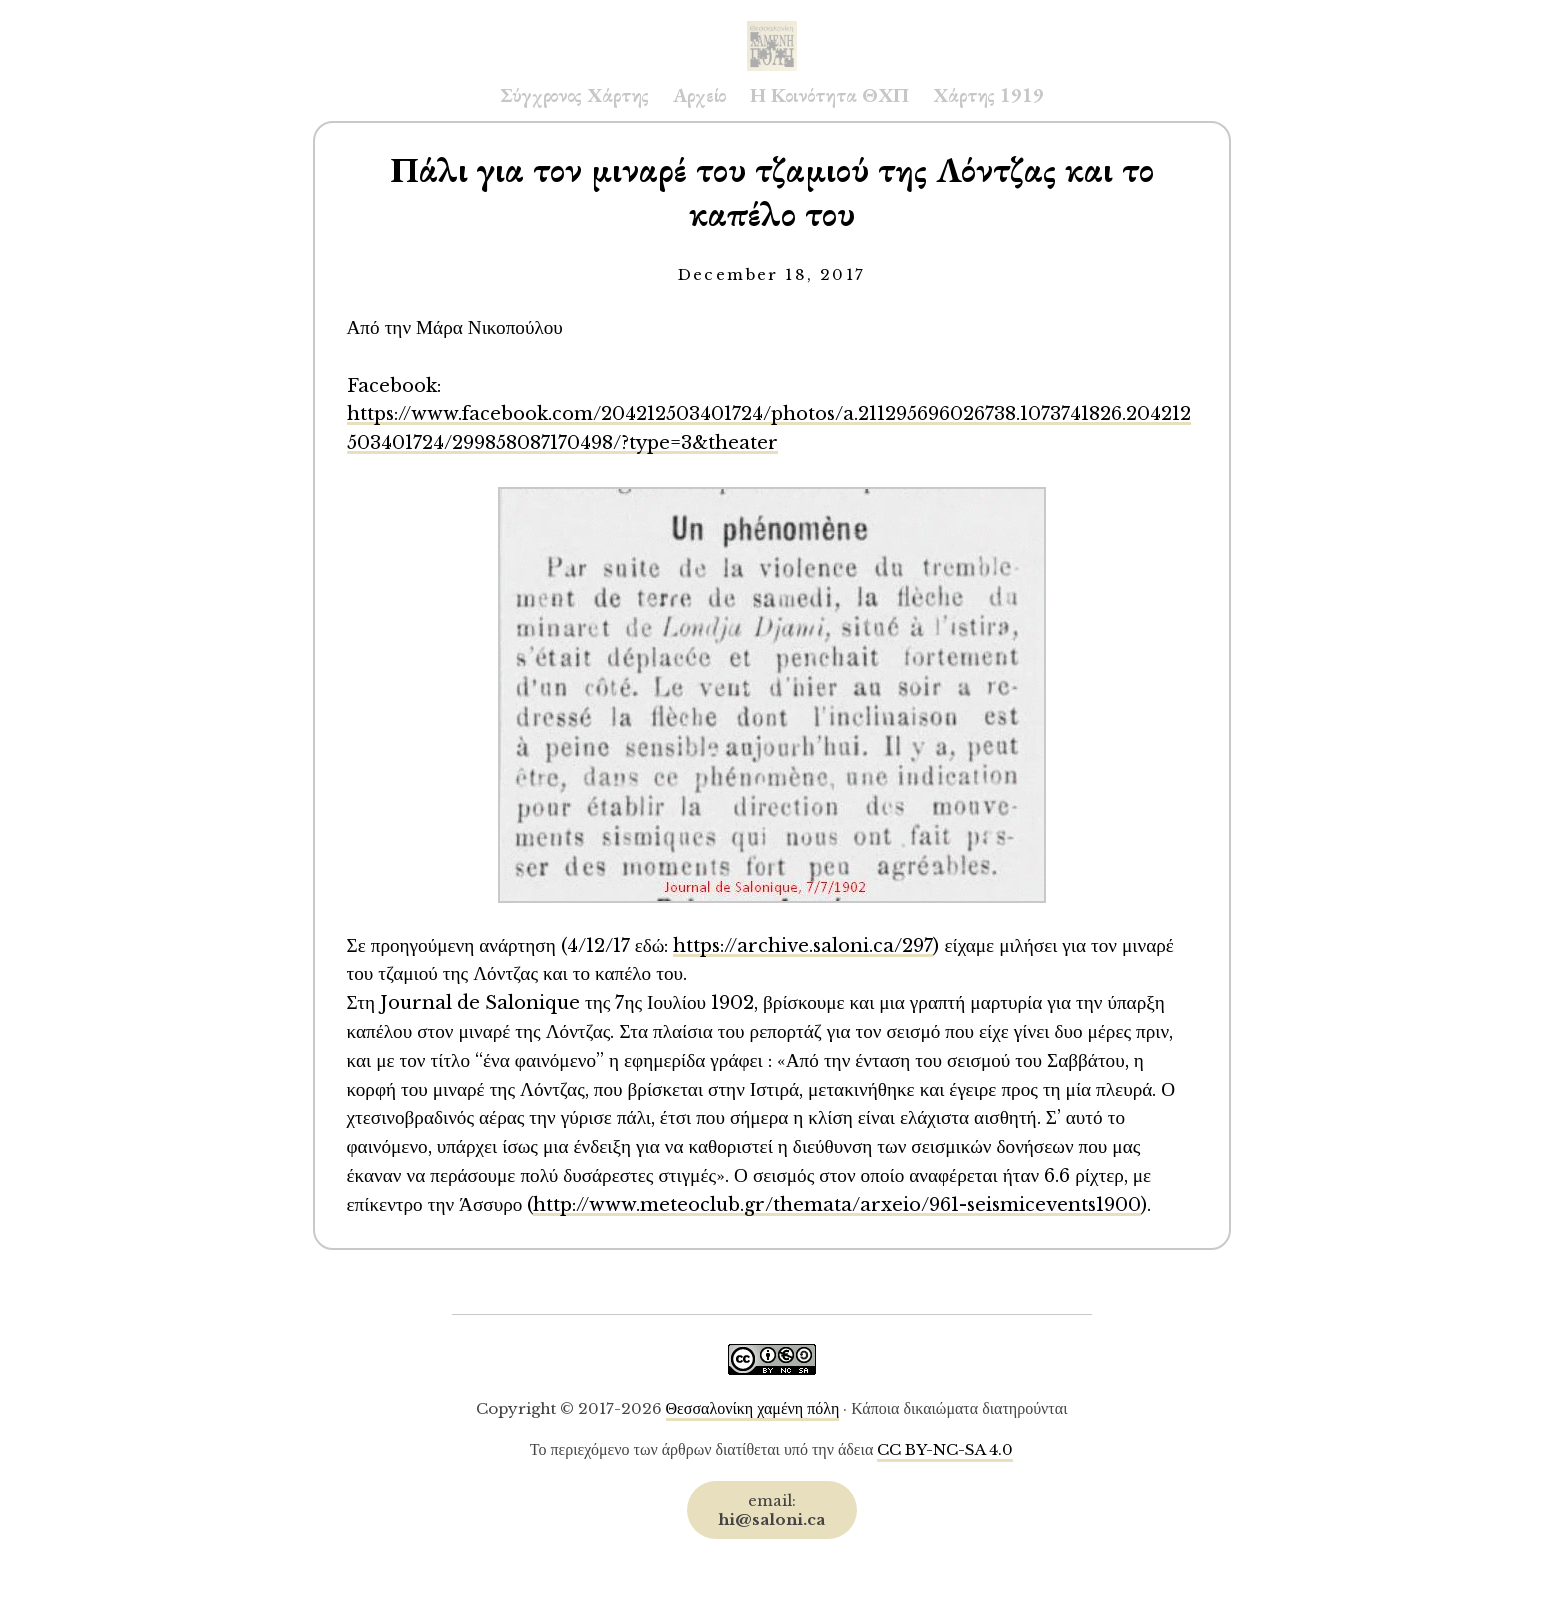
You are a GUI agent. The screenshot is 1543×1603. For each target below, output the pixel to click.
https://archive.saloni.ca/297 (803, 945)
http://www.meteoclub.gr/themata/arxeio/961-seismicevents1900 (837, 1204)
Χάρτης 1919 (988, 95)
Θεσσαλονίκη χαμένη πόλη (753, 1408)
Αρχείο (699, 95)
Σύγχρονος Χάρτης (574, 95)
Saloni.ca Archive (772, 26)
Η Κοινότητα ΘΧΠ (829, 95)
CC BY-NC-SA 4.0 (945, 1449)
